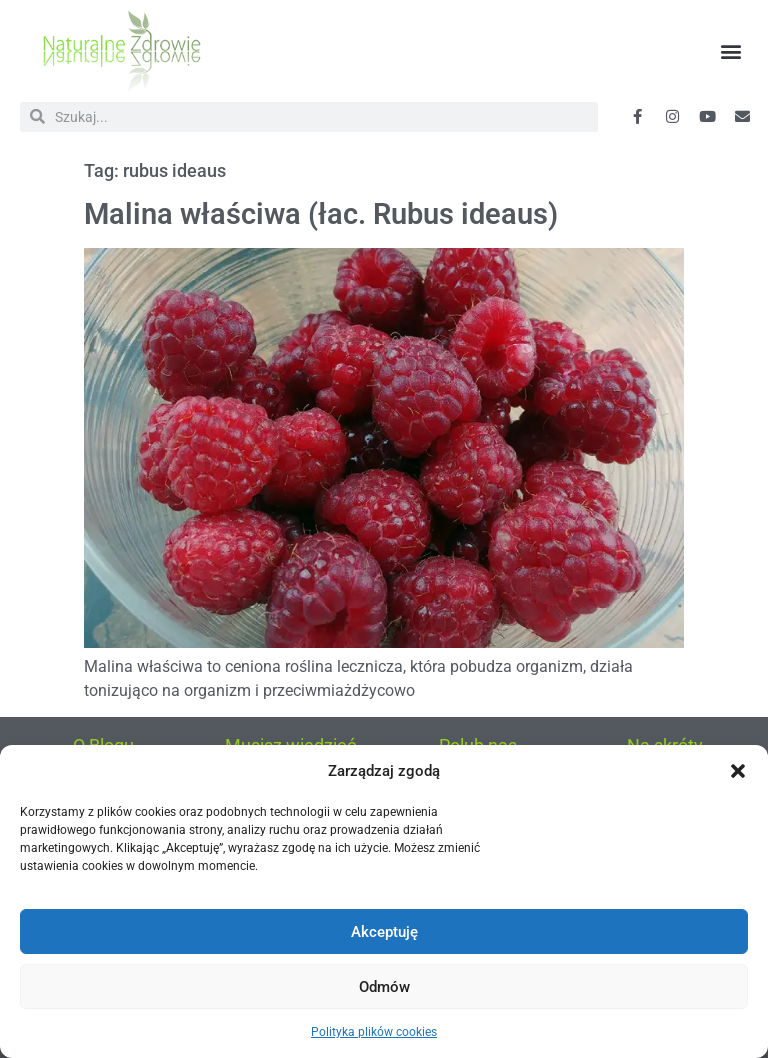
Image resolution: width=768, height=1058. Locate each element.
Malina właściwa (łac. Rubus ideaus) (321, 214)
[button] (738, 771)
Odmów (384, 987)
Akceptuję (384, 932)
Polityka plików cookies (374, 1032)
